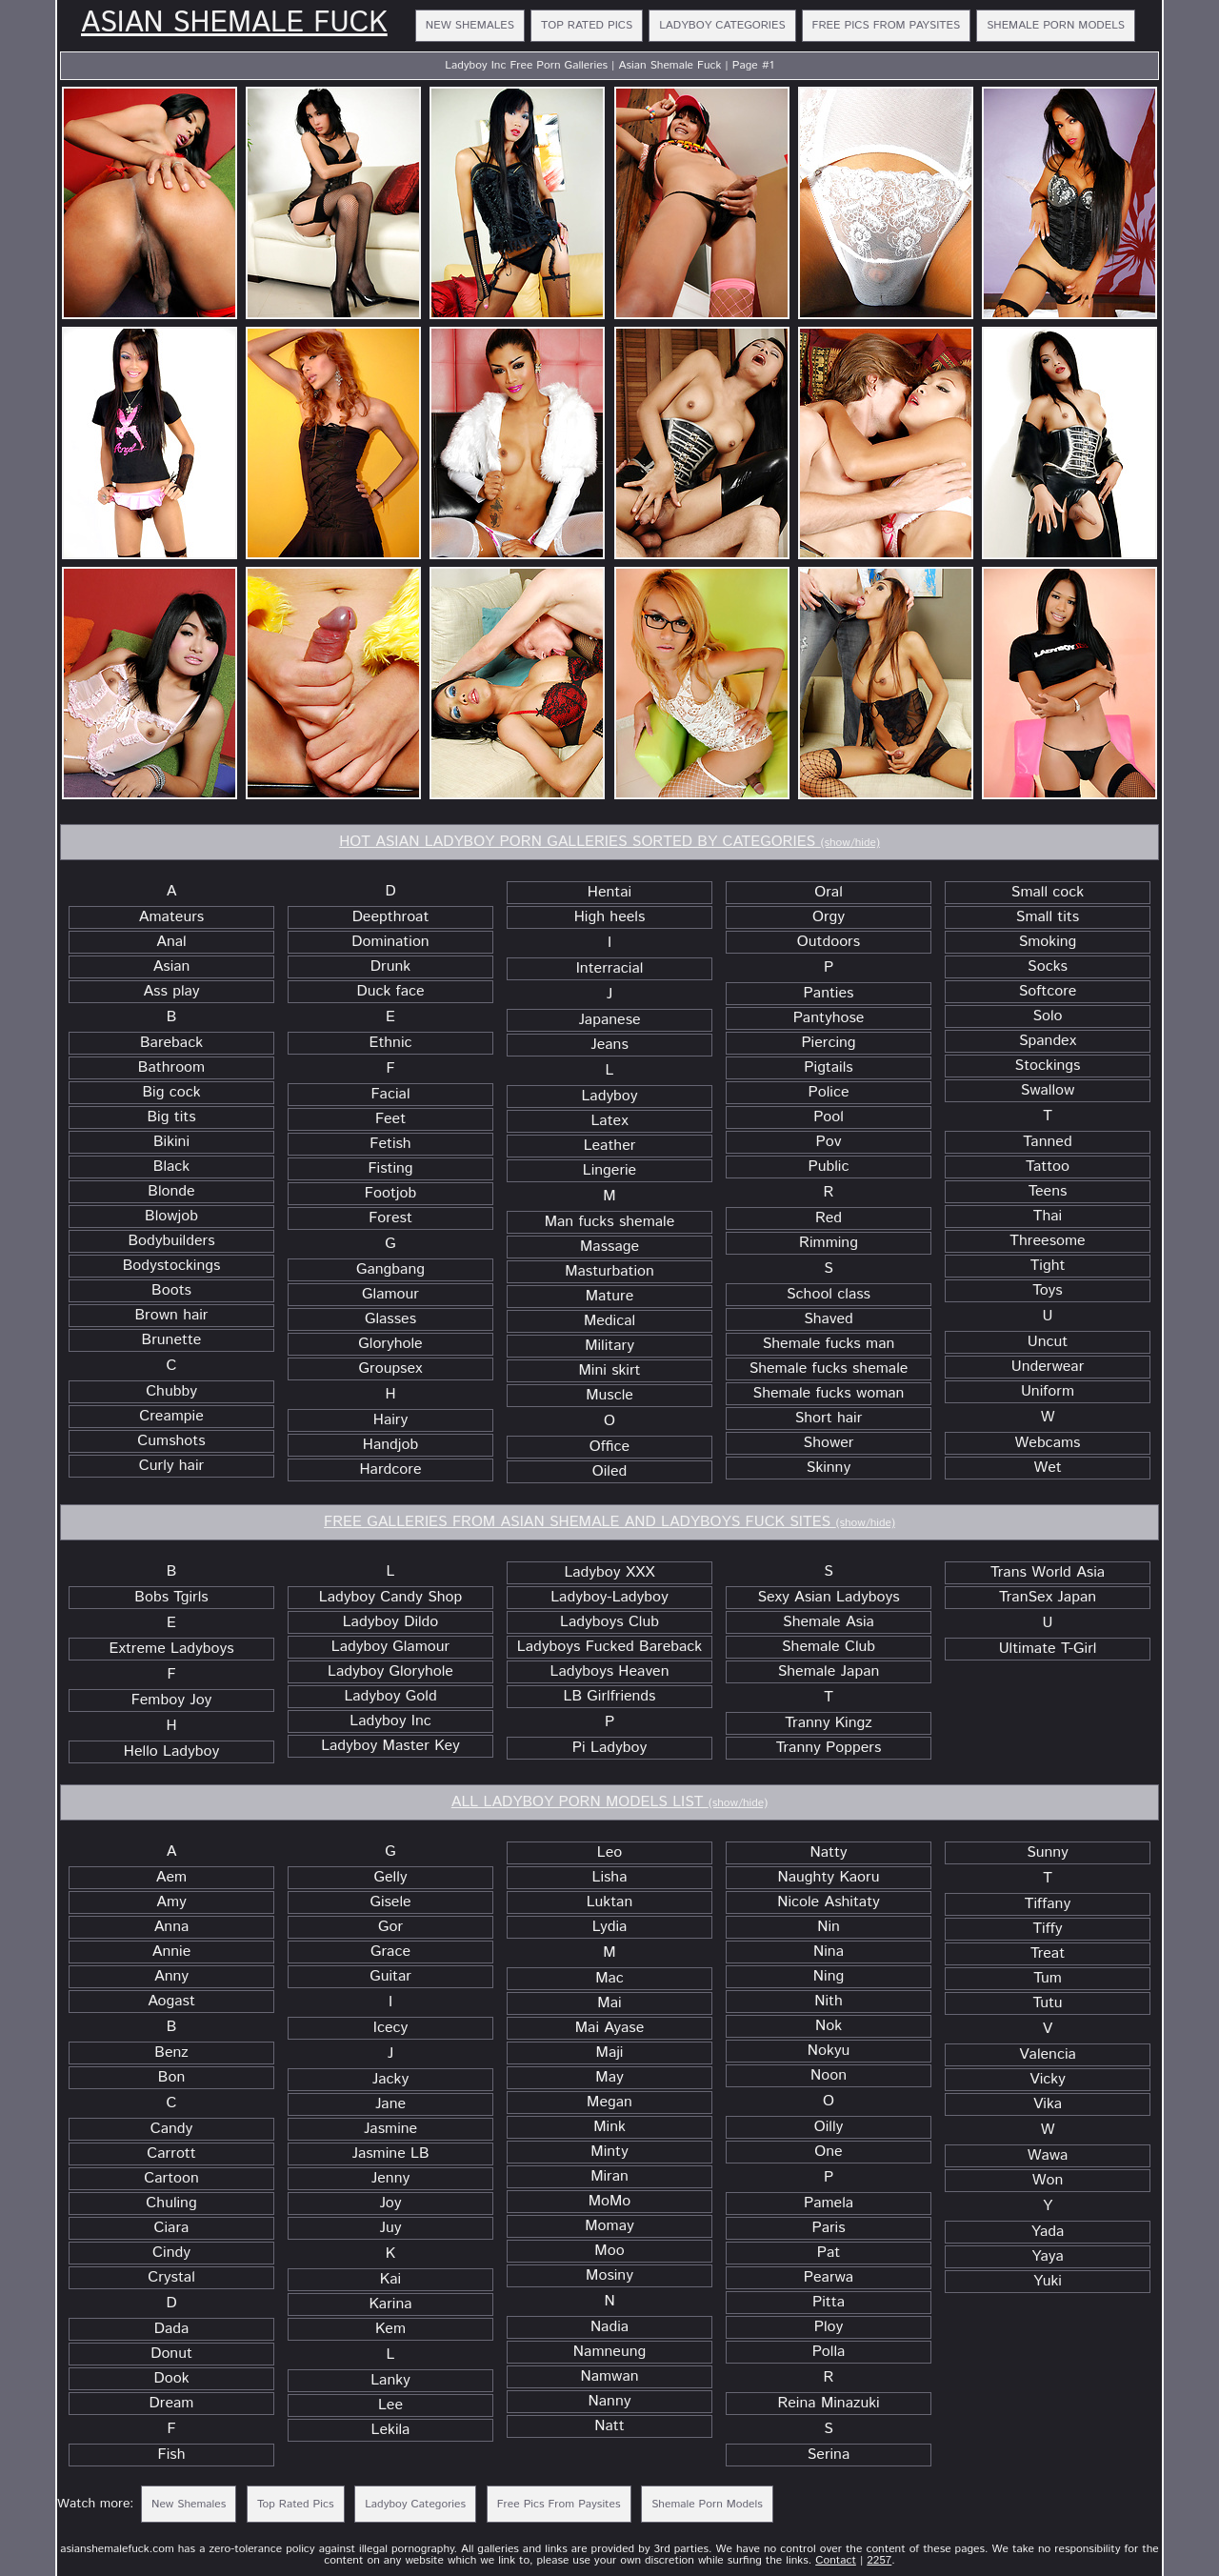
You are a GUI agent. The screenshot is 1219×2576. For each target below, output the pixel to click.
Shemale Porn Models (1056, 25)
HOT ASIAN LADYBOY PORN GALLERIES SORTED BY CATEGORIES (609, 842)
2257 (879, 2560)
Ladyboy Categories (722, 25)
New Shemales (470, 25)
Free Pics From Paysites (886, 25)
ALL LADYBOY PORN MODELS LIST (609, 1802)
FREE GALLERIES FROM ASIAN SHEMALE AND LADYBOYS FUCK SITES (609, 1522)
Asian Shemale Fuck (234, 24)
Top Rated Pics (586, 25)
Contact (835, 2560)
